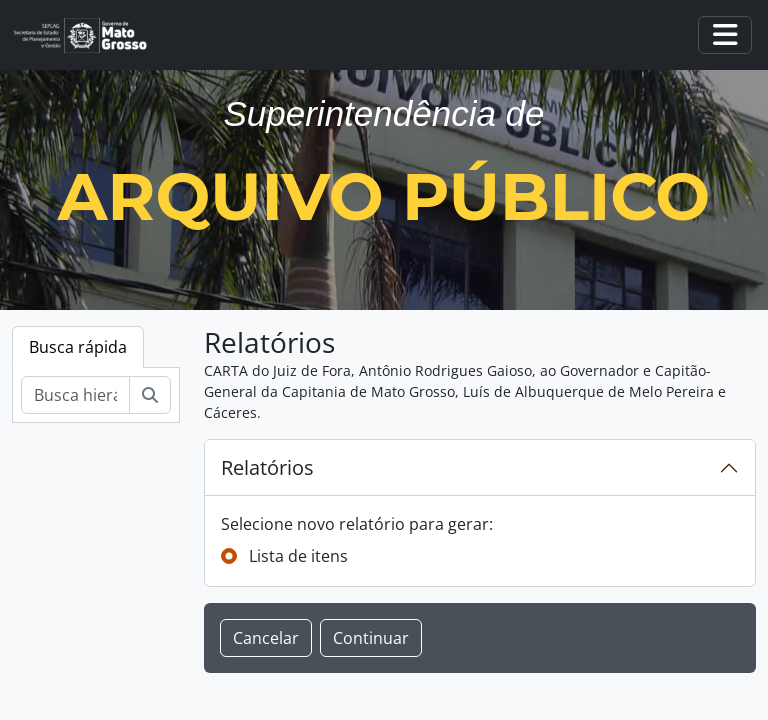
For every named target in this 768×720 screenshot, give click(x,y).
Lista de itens (298, 556)
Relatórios (267, 467)
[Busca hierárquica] (75, 395)
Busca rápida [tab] (78, 347)
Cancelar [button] (266, 638)
